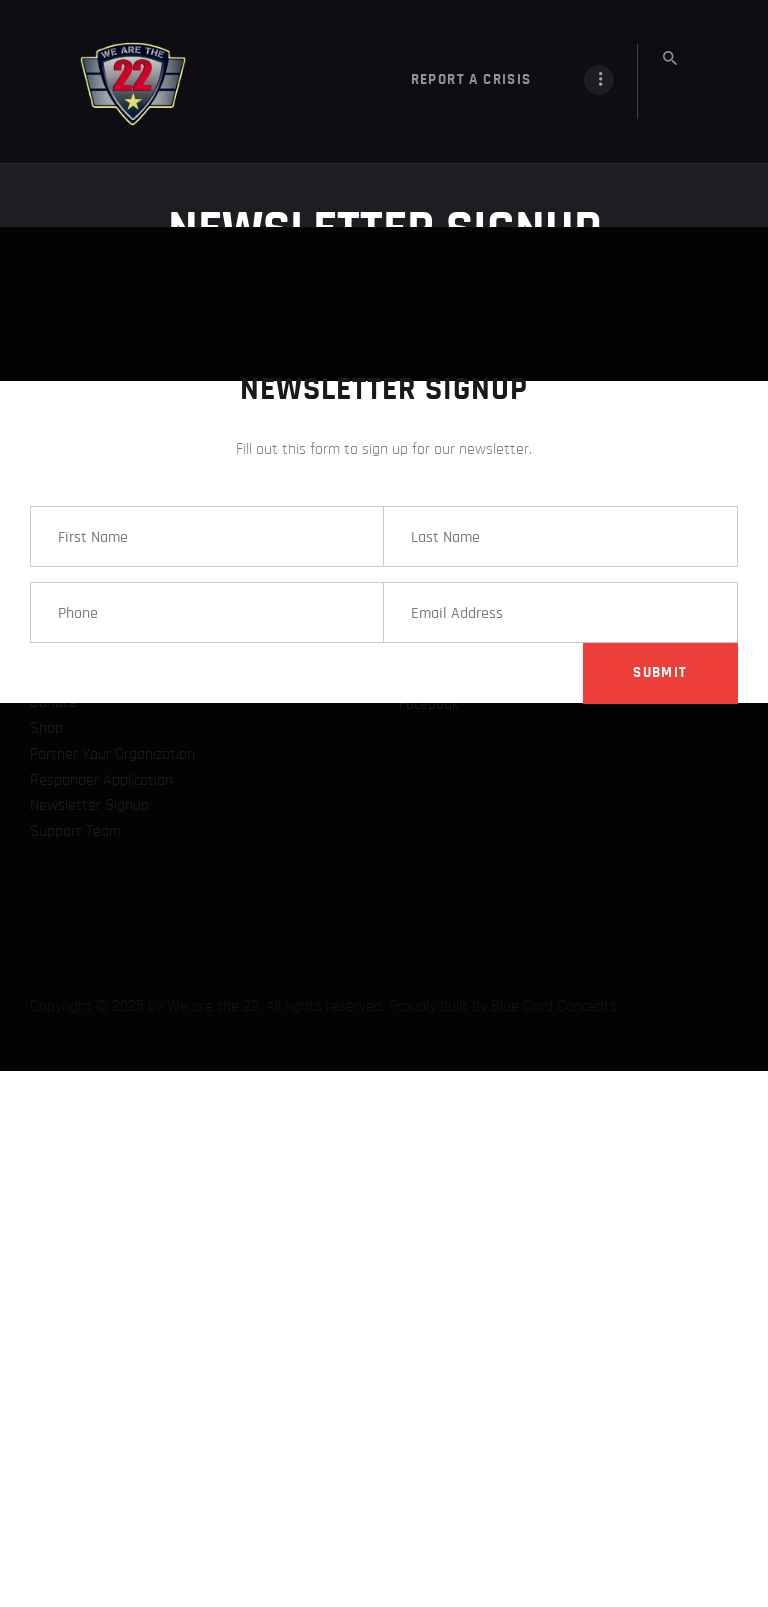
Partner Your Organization (112, 51)
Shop (46, 25)
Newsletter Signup (89, 102)
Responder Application (101, 77)
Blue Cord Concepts (554, 303)
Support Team (75, 128)
